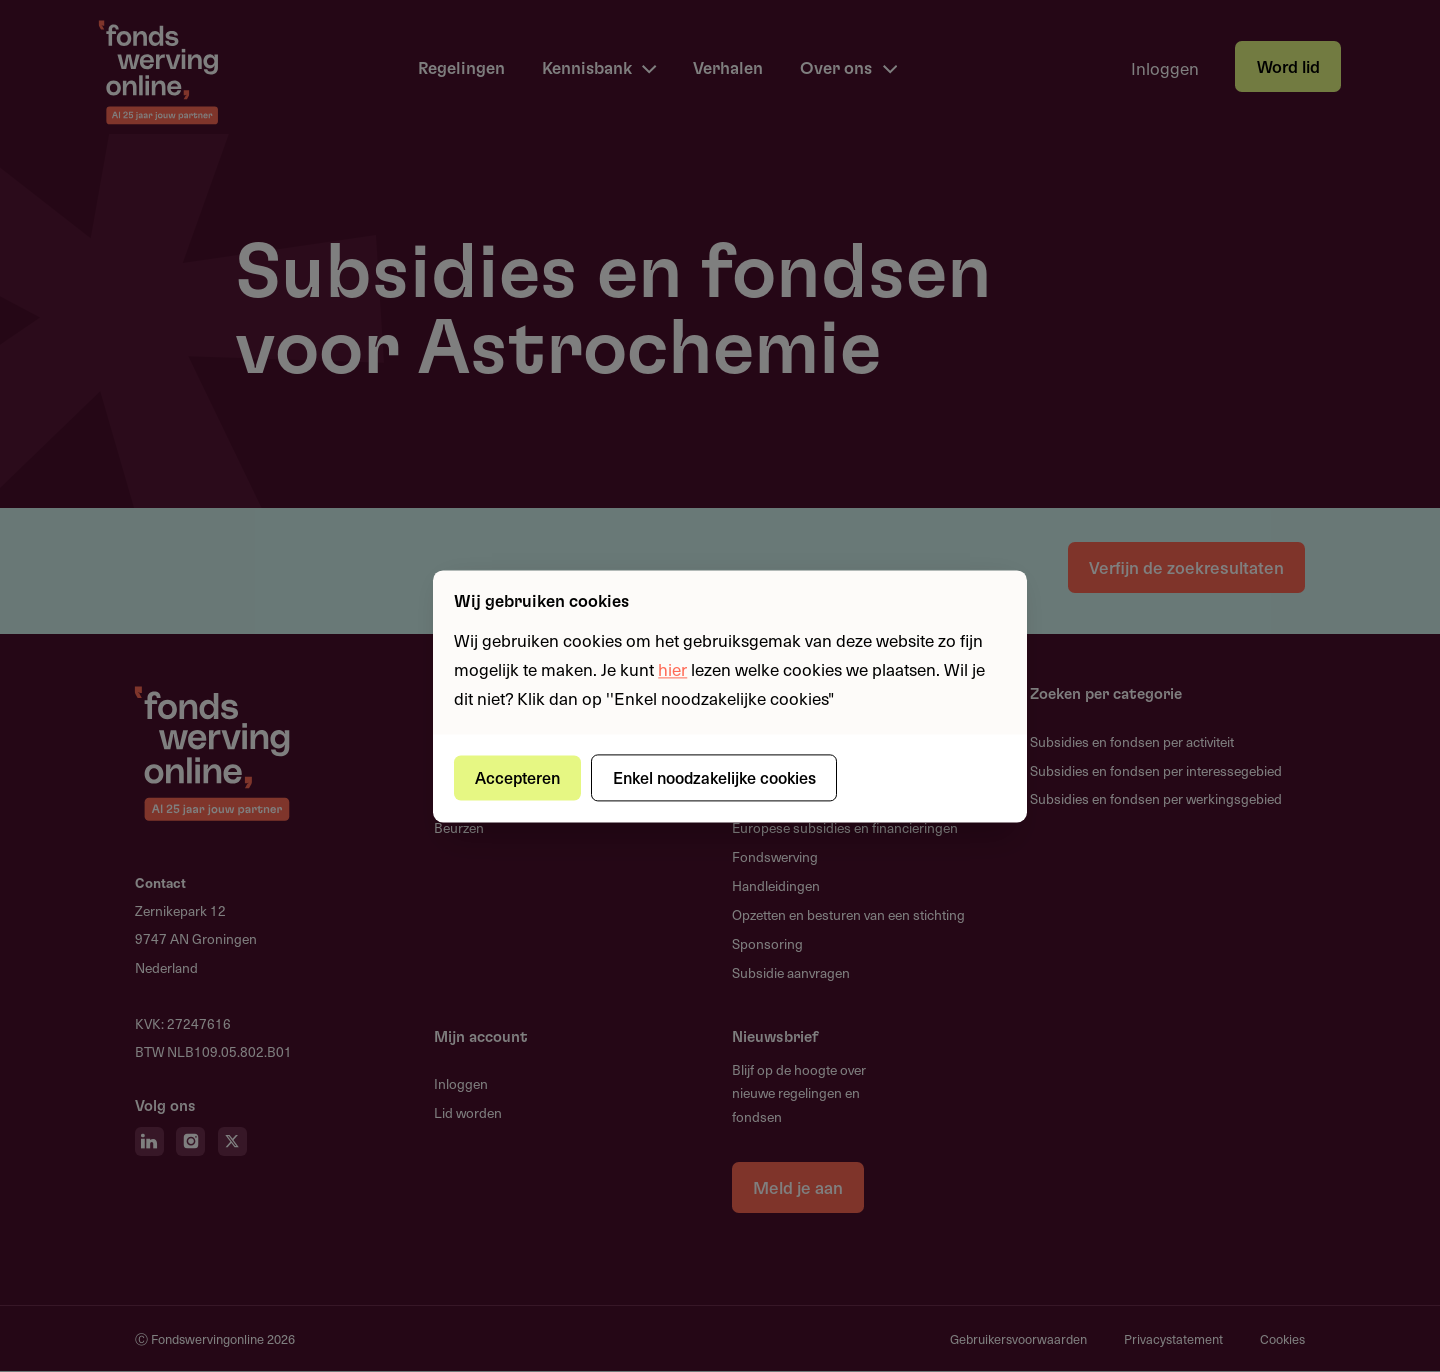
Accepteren (518, 777)
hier (672, 669)
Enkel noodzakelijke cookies (715, 777)
